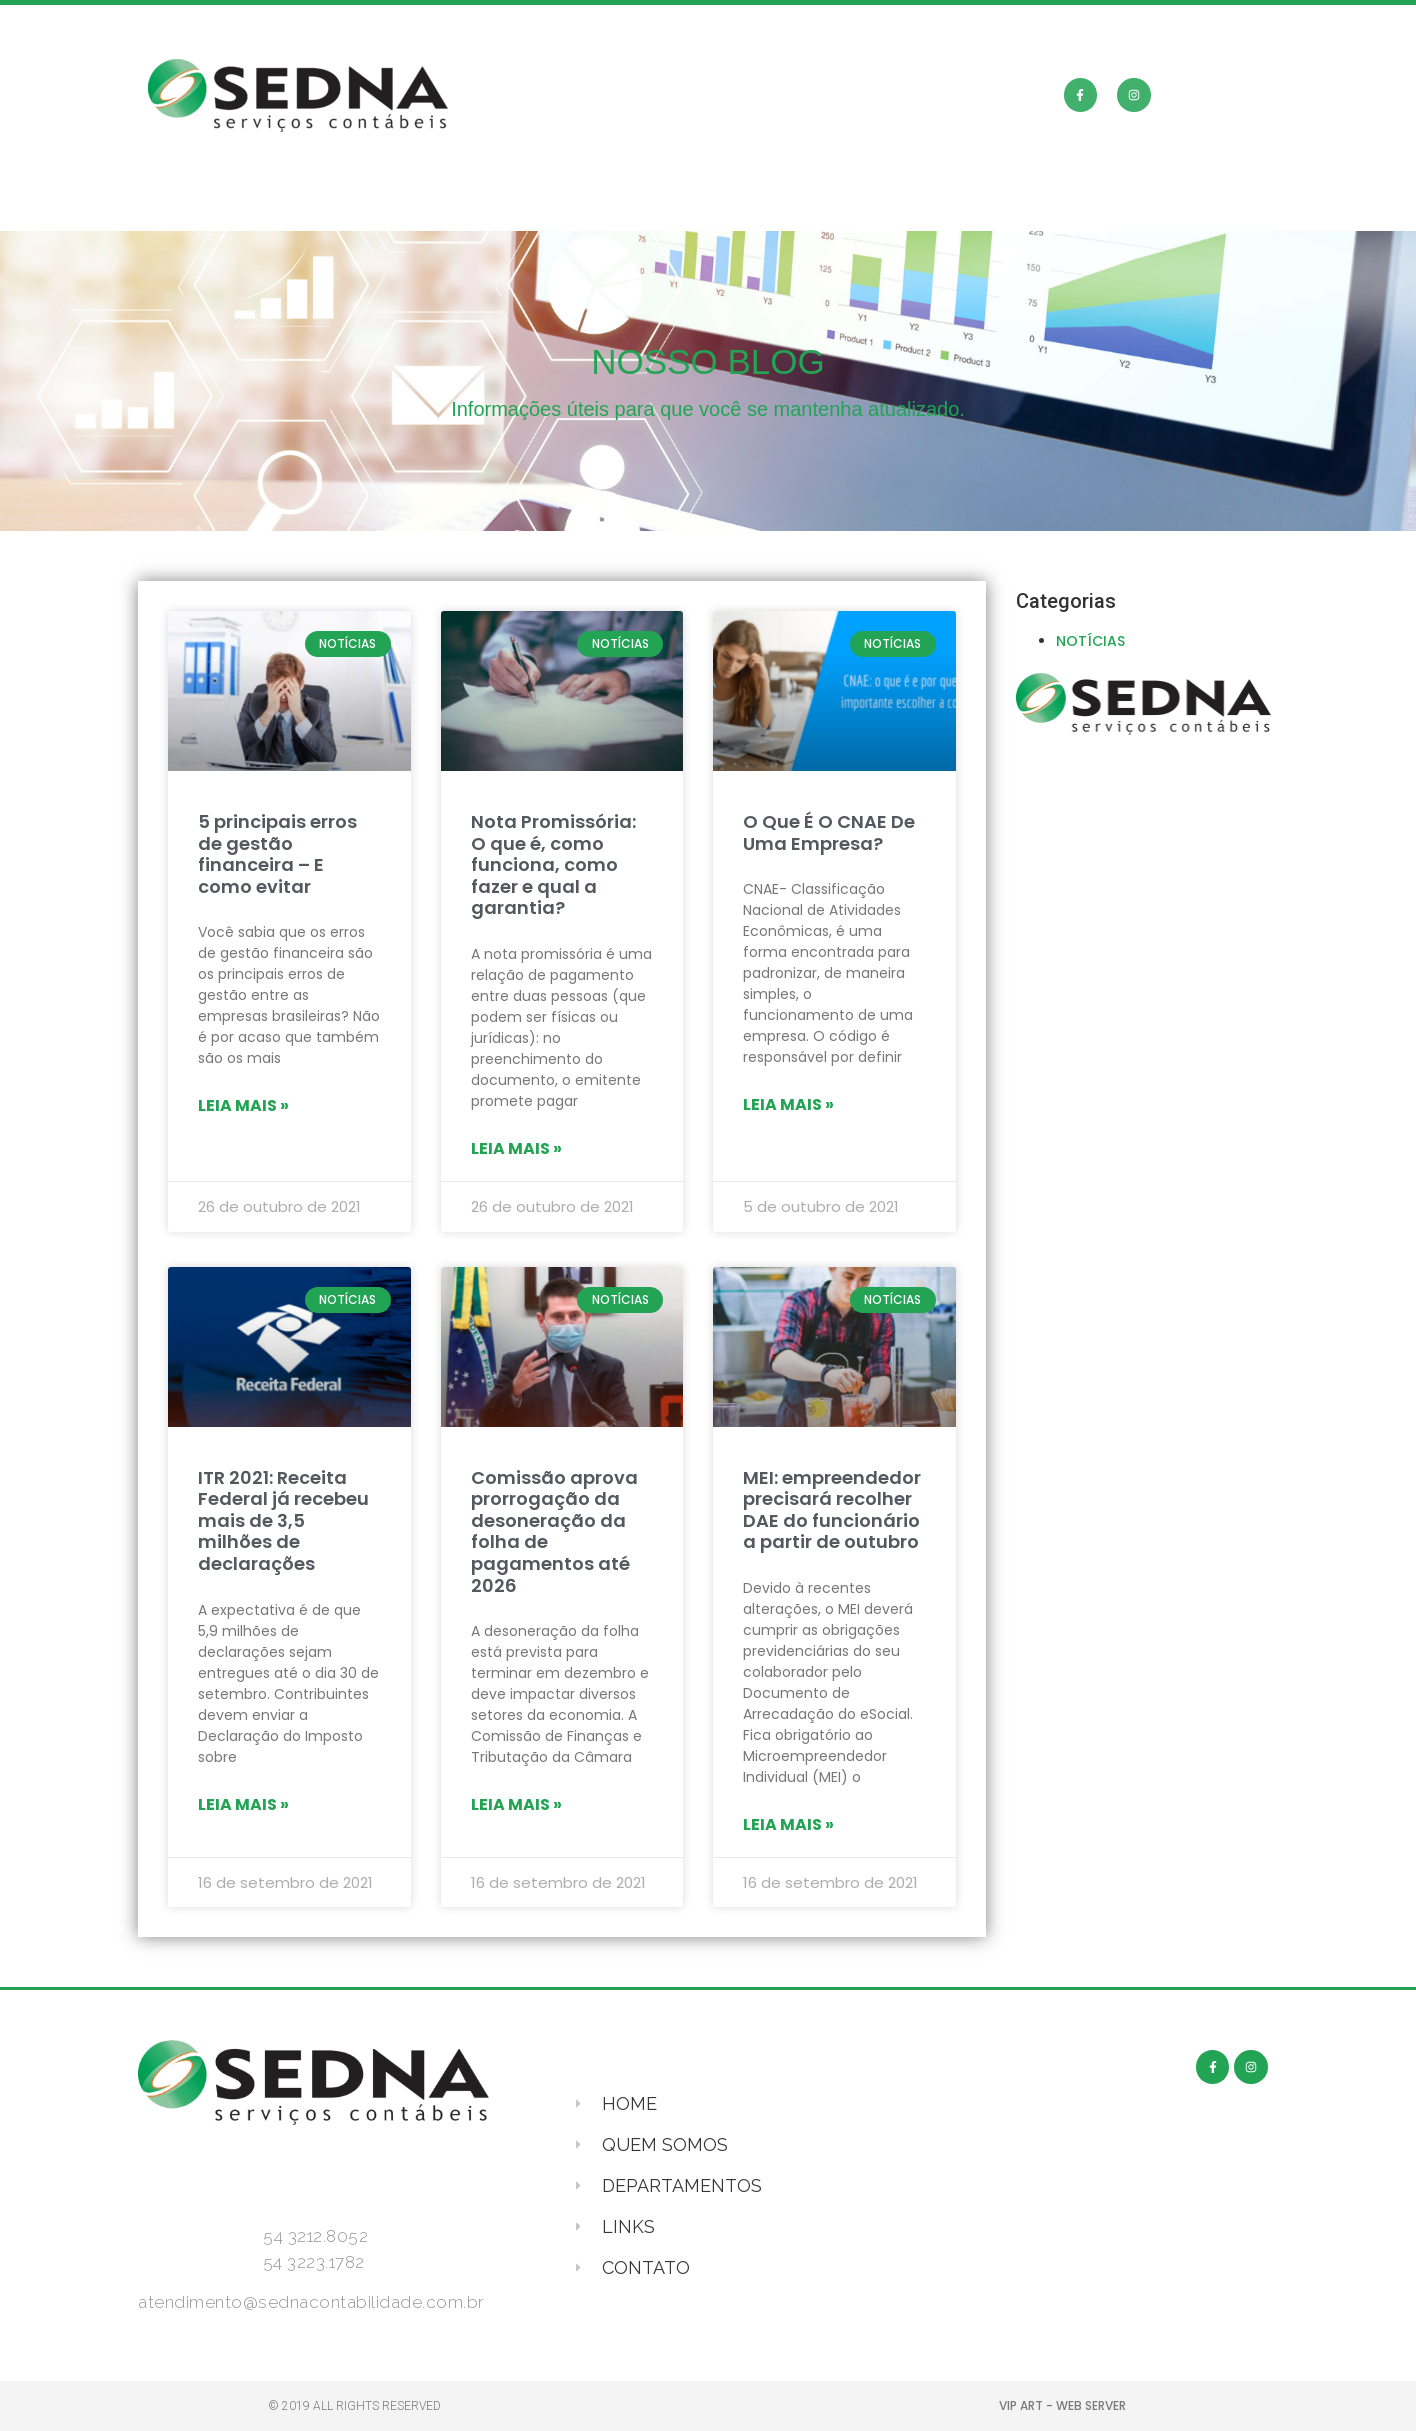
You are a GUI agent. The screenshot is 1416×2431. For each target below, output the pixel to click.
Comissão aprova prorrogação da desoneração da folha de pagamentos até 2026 (554, 1531)
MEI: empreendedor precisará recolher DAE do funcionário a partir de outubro (832, 1510)
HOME (374, 207)
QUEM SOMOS (525, 207)
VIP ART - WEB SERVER (1062, 2405)
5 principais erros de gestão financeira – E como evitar (277, 854)
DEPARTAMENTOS (725, 207)
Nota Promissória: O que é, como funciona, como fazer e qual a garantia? (553, 864)
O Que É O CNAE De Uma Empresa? (829, 832)
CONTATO (1025, 207)
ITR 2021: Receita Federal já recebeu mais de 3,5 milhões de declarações (283, 1520)
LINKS (892, 207)
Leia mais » (243, 1105)
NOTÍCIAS (1090, 641)
